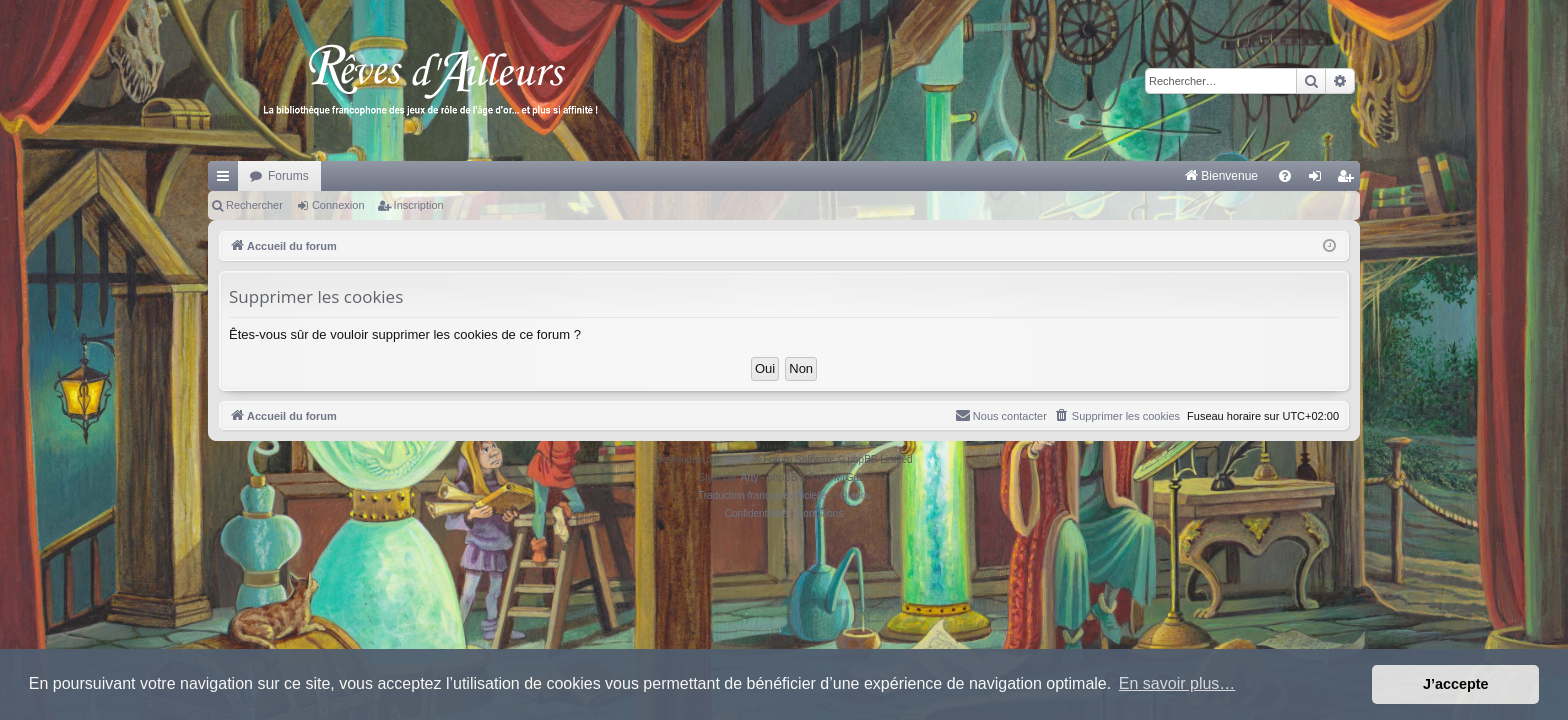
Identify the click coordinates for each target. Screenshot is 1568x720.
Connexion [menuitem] (1319, 180)
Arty (750, 477)
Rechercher (254, 205)
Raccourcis (227, 180)
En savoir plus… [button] (1177, 683)
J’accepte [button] (1456, 684)
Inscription (419, 205)
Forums (288, 176)
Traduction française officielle (762, 495)
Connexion (338, 205)
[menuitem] (1012, 176)
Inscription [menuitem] (1349, 180)
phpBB (738, 459)
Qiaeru (855, 495)
